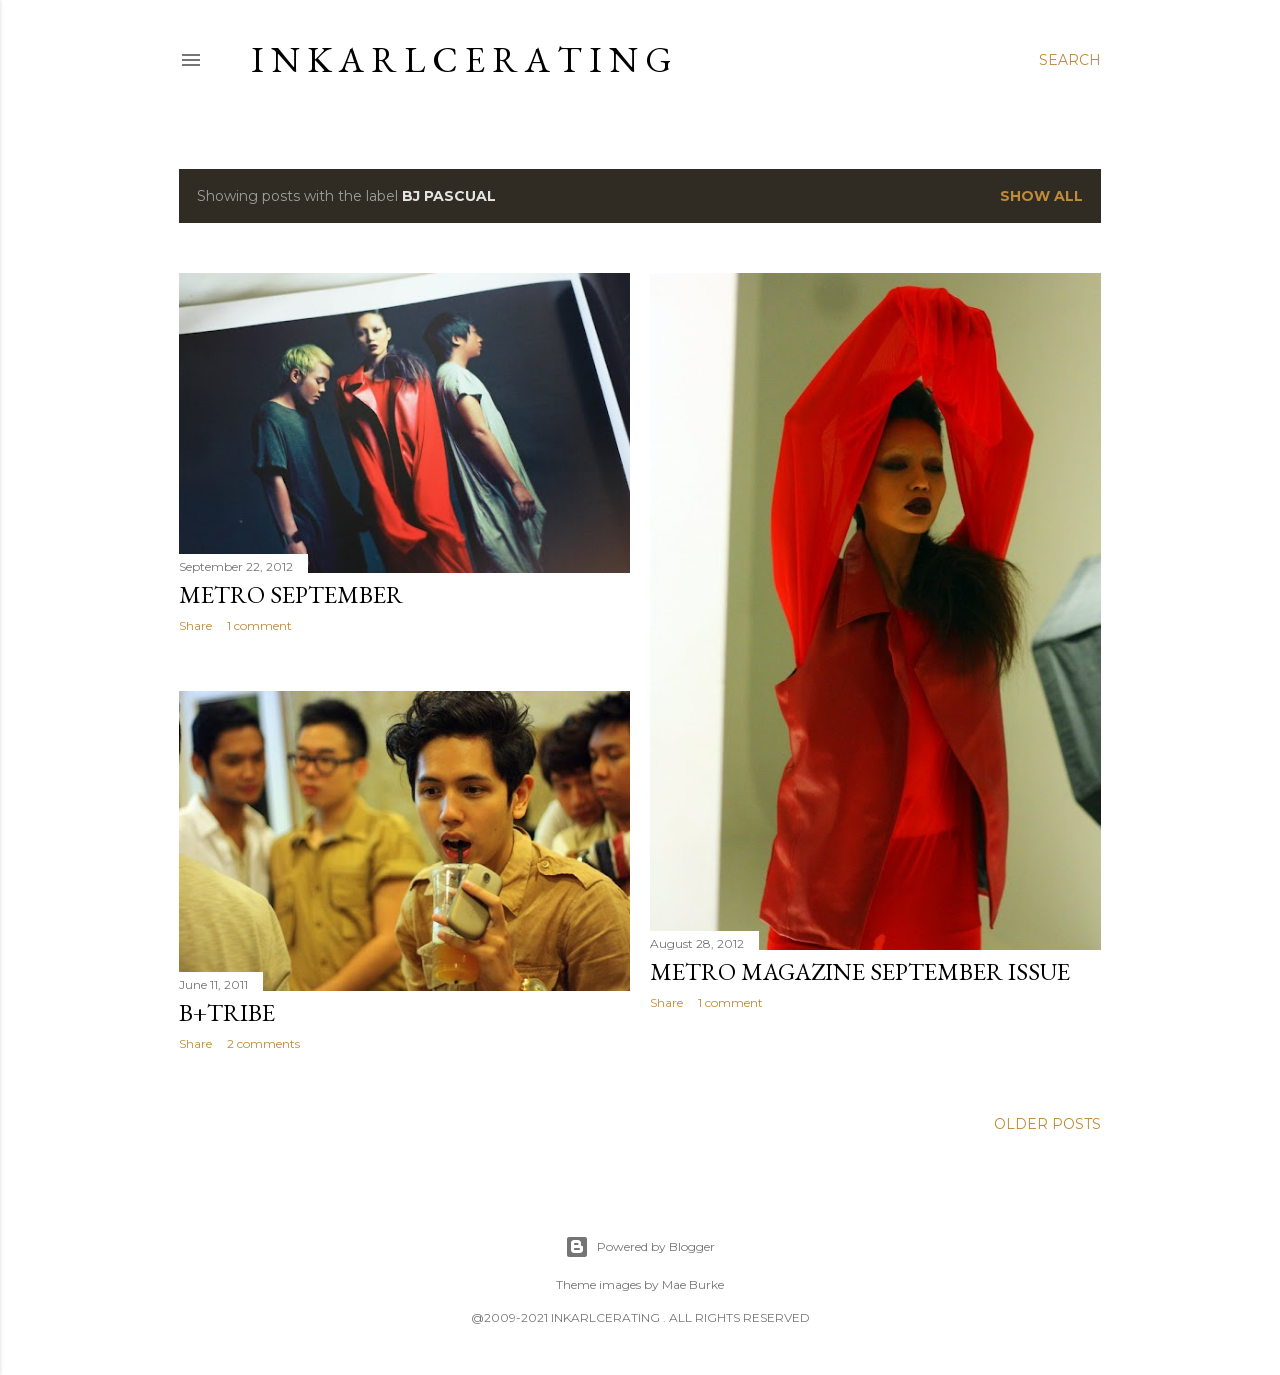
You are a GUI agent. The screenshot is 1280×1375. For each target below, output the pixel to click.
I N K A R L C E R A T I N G (461, 59)
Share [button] (195, 625)
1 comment (259, 625)
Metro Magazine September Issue (860, 971)
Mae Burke (693, 1284)
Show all (1041, 196)
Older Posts (1047, 1124)
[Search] (1070, 60)
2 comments (263, 1043)
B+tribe (227, 1012)
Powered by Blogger (640, 1247)
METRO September (291, 594)
